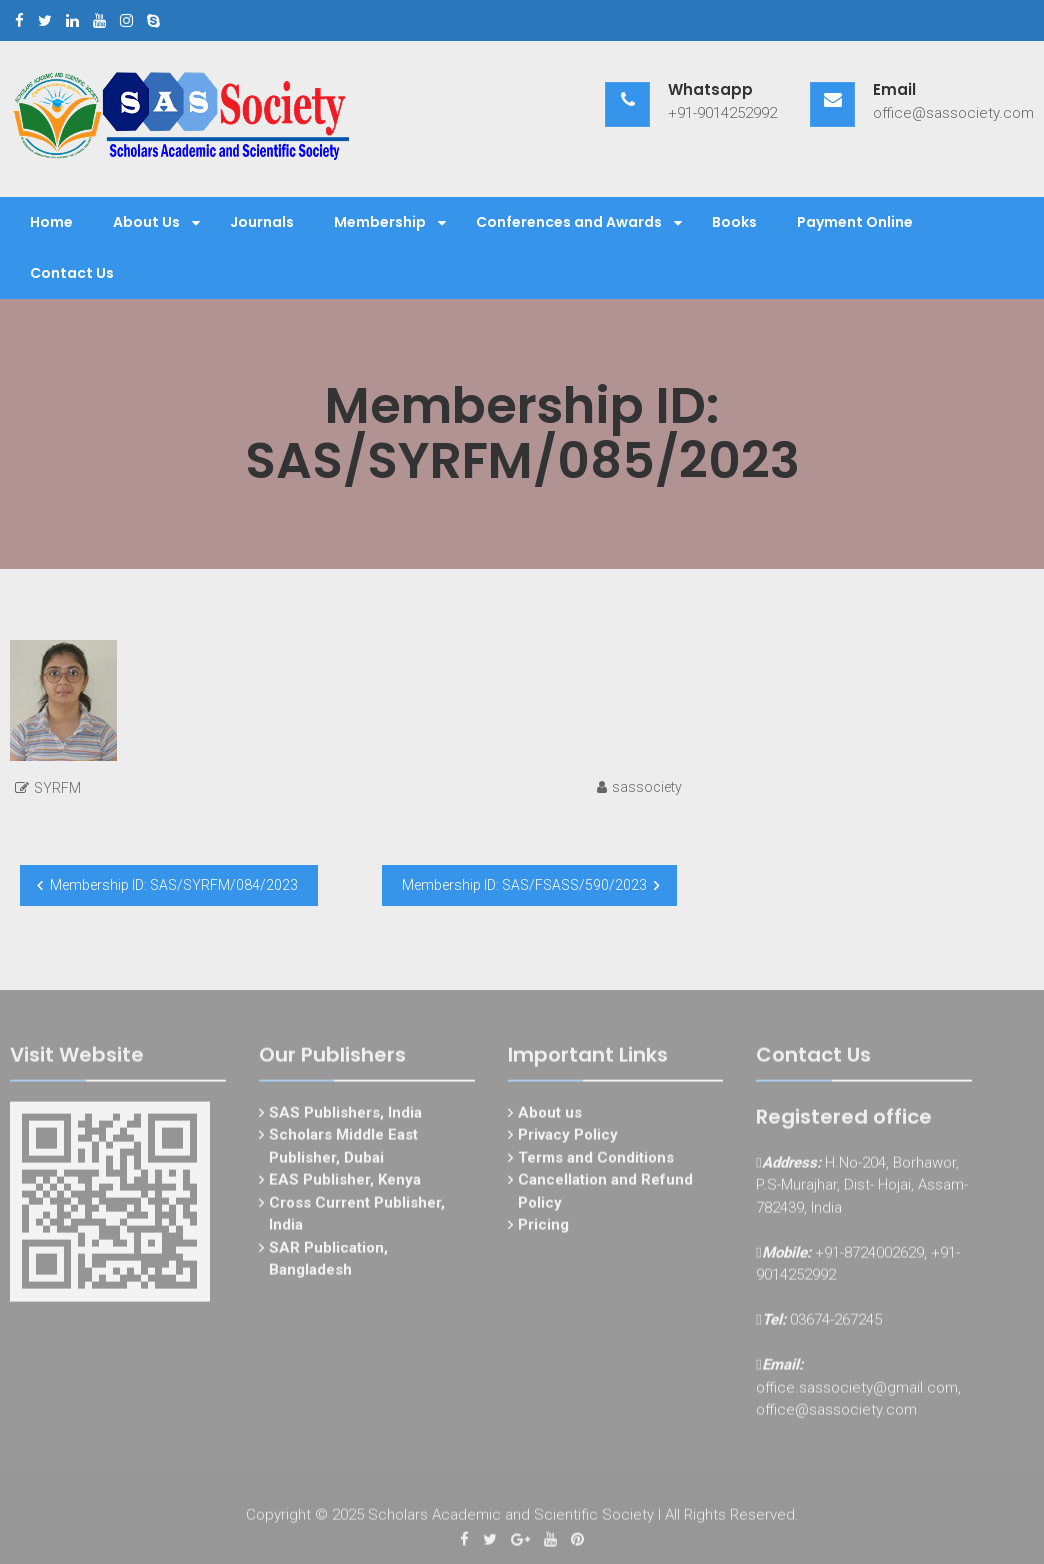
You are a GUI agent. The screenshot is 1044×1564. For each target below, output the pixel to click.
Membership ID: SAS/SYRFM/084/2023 (174, 885)
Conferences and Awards (569, 222)
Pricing (543, 1230)
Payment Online (855, 222)
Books (734, 222)
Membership (380, 222)
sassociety (647, 787)
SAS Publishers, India (345, 1117)
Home (51, 222)
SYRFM (57, 788)
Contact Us (72, 273)
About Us (146, 222)
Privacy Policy (568, 1140)
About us (550, 1117)
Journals (262, 222)
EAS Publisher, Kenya (345, 1185)
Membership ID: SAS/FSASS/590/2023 (524, 885)
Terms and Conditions (596, 1162)
